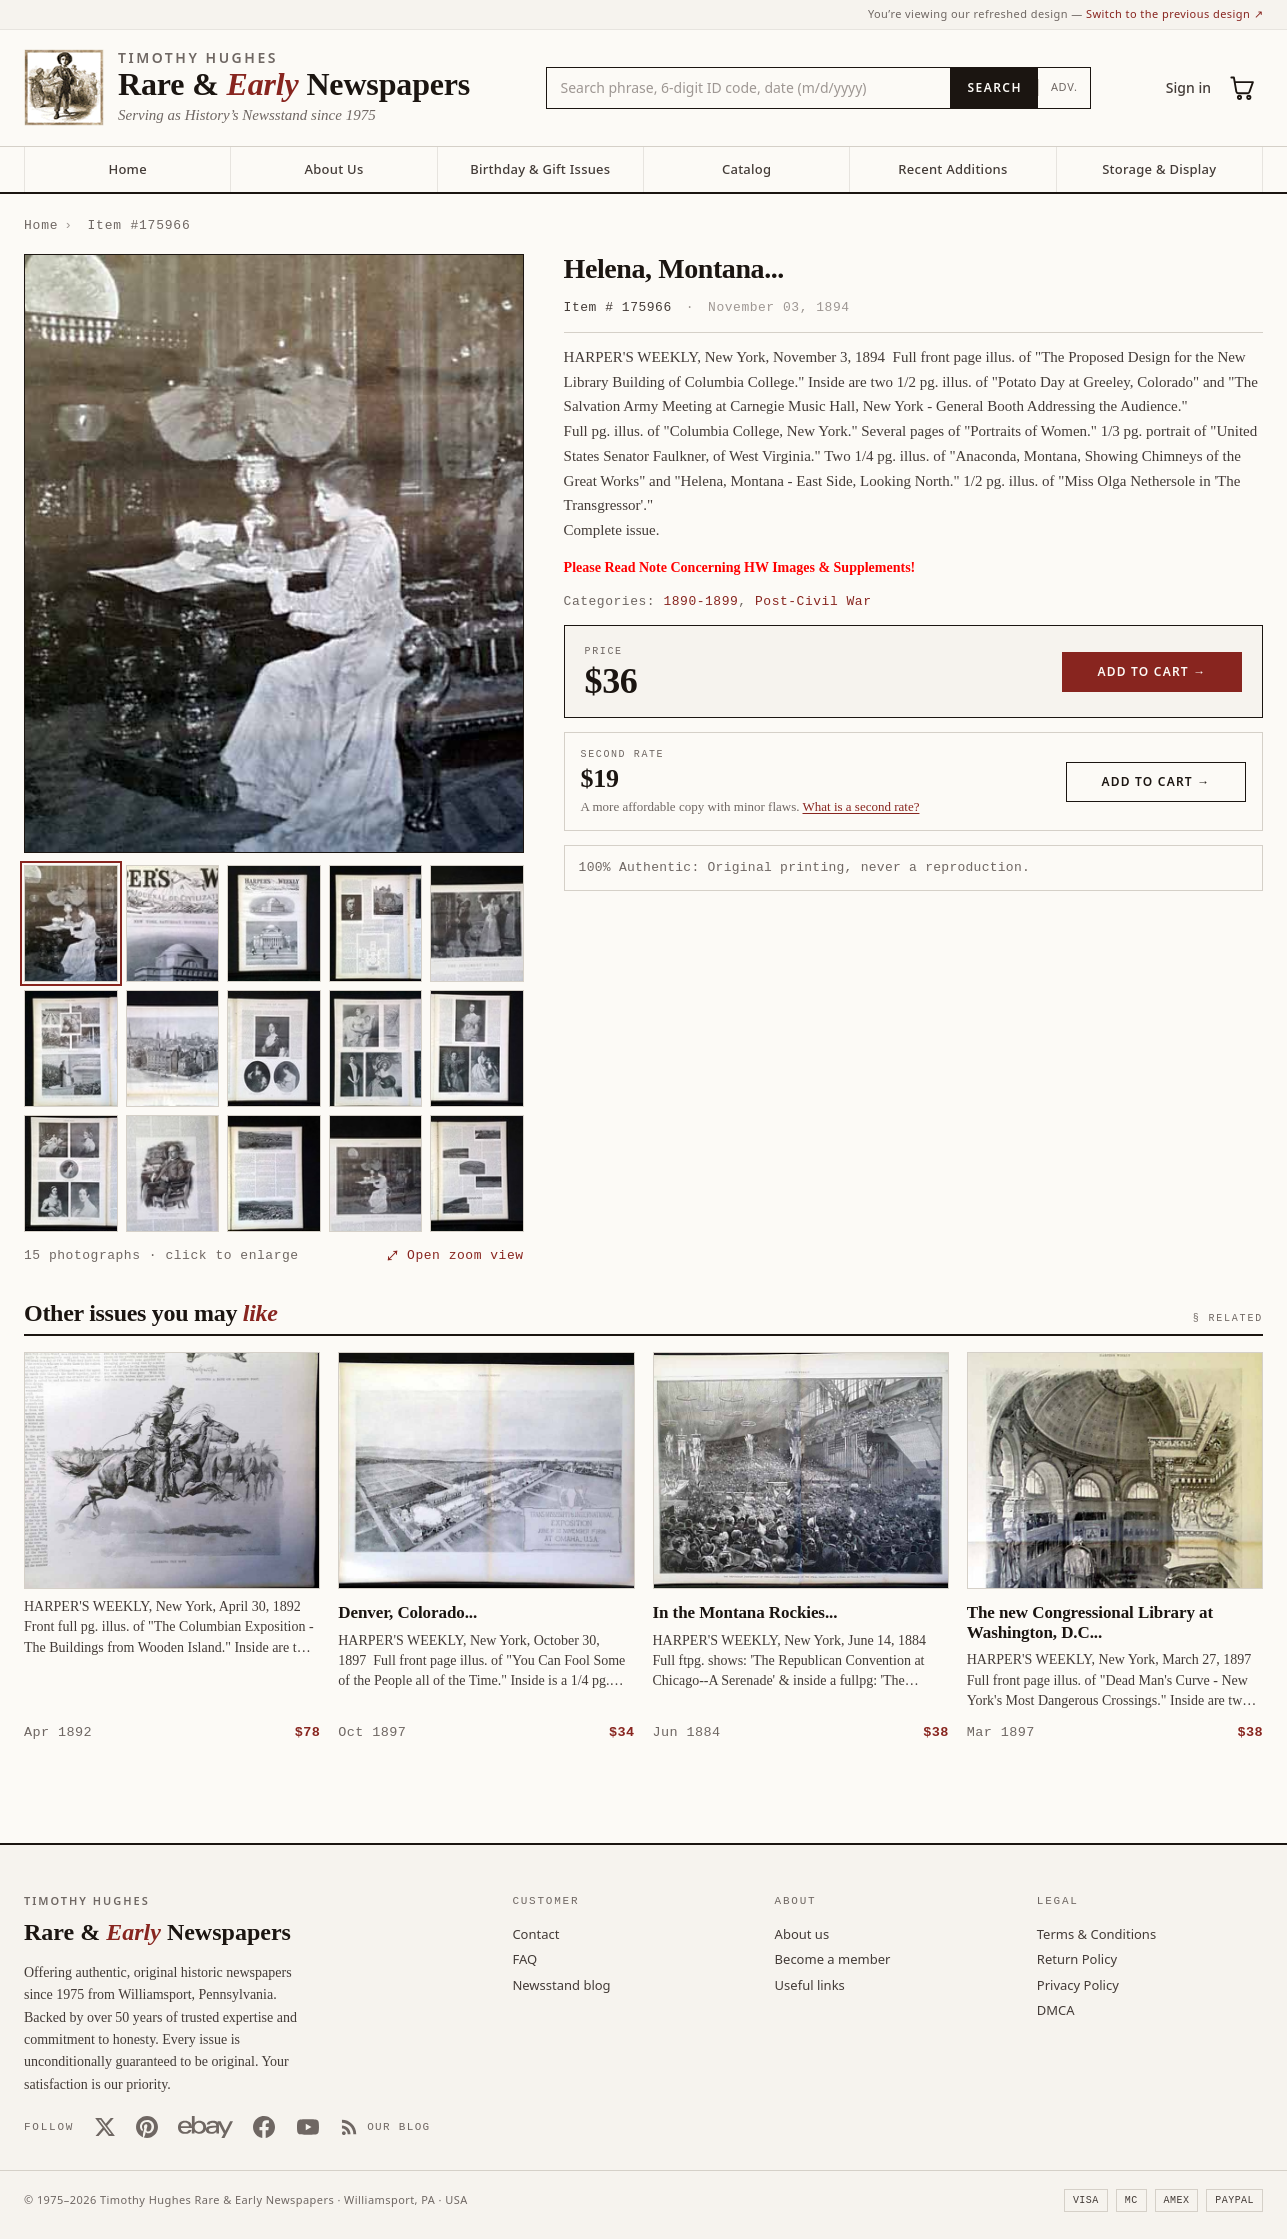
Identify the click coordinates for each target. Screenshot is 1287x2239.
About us (802, 1933)
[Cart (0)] (1243, 88)
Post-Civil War (813, 601)
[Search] (993, 88)
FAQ (524, 1958)
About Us (333, 169)
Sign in (1188, 87)
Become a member (833, 1958)
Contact (535, 1933)
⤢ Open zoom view (455, 1255)
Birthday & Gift (540, 169)
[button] (274, 553)
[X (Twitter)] (105, 2126)
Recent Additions (952, 169)
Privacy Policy (1078, 1984)
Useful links (810, 1984)
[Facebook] (264, 2126)
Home (127, 169)
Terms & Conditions (1096, 1933)
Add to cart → (1152, 671)
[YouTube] (308, 2126)
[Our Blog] (385, 2126)
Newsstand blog (561, 1984)
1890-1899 (700, 601)
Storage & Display (1159, 169)
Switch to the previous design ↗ (1174, 13)
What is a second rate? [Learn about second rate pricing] (861, 806)
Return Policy (1077, 1958)
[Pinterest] (147, 2126)
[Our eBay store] (205, 2126)
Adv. (1064, 86)
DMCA (1056, 2009)
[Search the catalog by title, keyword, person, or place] (749, 88)
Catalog (746, 169)
